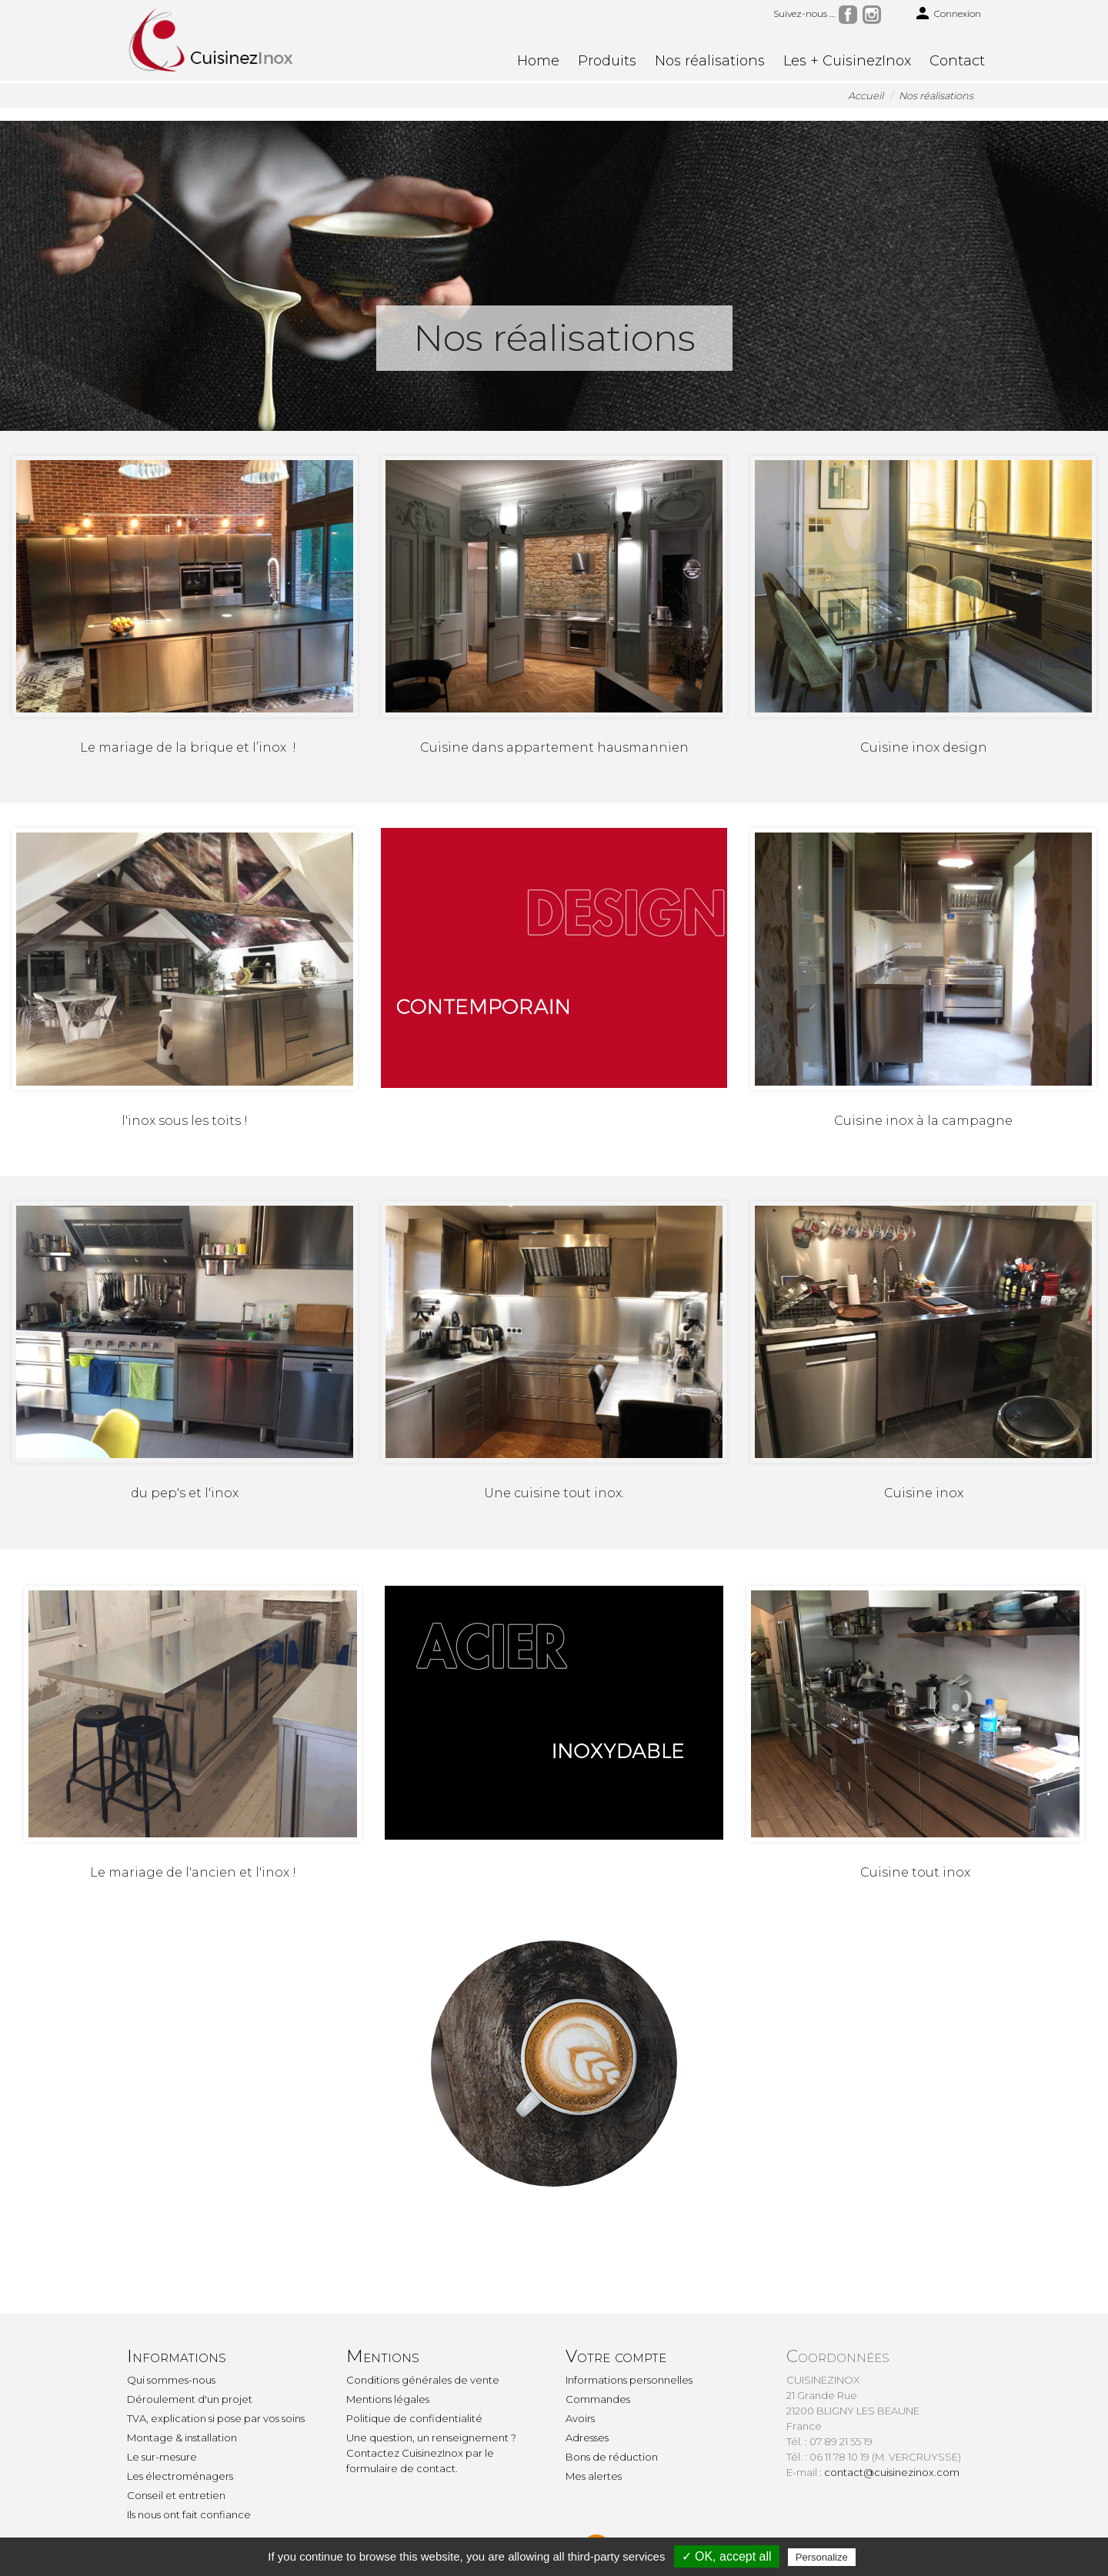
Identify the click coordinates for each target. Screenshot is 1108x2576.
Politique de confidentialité (414, 2418)
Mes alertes (594, 2476)
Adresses (587, 2437)
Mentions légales (387, 2399)
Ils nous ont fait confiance (189, 2514)
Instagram (872, 14)
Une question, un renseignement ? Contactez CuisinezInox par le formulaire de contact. (431, 2452)
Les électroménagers (180, 2476)
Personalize (822, 2557)
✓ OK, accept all (727, 2556)
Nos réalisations (710, 60)
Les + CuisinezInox (847, 60)
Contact (957, 60)
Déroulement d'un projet (189, 2399)
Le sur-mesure (162, 2457)
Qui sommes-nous (171, 2380)
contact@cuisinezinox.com (891, 2472)
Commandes (598, 2399)
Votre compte (616, 2356)
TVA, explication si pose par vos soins (216, 2418)
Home (538, 60)
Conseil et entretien (176, 2495)
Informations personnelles (629, 2380)
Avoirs (580, 2418)
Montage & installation (182, 2437)
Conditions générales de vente (422, 2380)
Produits (607, 60)
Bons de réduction (612, 2457)
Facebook (848, 14)
